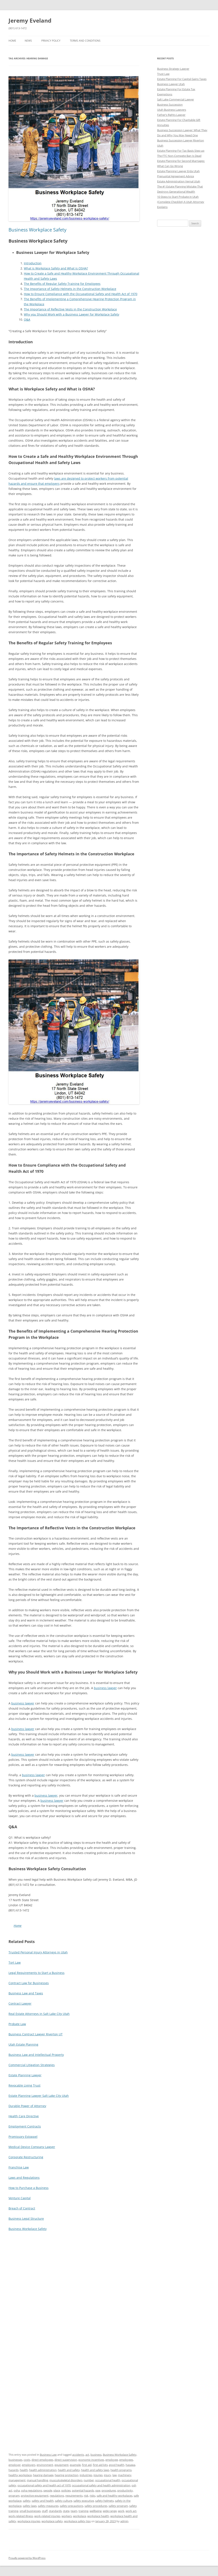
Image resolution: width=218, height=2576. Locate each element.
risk (86, 2495)
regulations (57, 2495)
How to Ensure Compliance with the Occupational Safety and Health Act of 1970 (80, 294)
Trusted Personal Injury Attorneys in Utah (38, 1952)
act (87, 2455)
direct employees (42, 2460)
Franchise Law (19, 2167)
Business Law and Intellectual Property (36, 2055)
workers (67, 2516)
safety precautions (71, 2506)
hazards (14, 2470)
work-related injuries (47, 2516)
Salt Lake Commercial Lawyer (175, 99)
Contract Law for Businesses (29, 1983)
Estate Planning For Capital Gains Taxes (182, 79)
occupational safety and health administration (101, 2485)
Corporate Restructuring (26, 2157)
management (17, 2480)
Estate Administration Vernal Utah (178, 181)
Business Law (48, 2455)
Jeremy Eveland (30, 20)
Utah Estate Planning (23, 2044)
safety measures (48, 2506)
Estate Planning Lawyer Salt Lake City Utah (39, 2096)
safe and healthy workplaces (114, 2495)
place (56, 2490)
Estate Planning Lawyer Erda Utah (178, 171)
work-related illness (21, 2516)
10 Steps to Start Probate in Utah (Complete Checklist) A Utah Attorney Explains (180, 202)
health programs (121, 2470)
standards (55, 2511)
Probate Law (17, 2024)
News (28, 40)
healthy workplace (20, 2475)
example (75, 2465)
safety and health (43, 2501)
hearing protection (66, 2475)
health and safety (69, 2470)
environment (45, 2465)
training (83, 2511)
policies (66, 2490)
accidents (78, 2455)
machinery (124, 2475)
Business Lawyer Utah (171, 84)
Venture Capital (20, 2198)
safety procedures (96, 2506)
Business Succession (170, 104)
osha (17, 2490)
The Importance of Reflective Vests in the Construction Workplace (70, 309)
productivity (125, 2490)
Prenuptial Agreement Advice (175, 176)
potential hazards (83, 2490)
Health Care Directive (24, 2116)
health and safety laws (95, 2470)
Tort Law (15, 1962)
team (74, 2511)
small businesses (30, 2511)
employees (126, 2460)
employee (111, 2460)
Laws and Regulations (24, 2178)
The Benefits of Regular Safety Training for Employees (62, 284)
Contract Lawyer (20, 2003)
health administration (43, 2470)
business (96, 2455)
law (114, 2475)
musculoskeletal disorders (65, 2480)
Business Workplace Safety (37, 229)
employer (15, 2465)
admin (124, 2521)
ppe (97, 2490)
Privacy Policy (50, 40)
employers (28, 2465)
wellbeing (96, 2511)
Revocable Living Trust (24, 2085)
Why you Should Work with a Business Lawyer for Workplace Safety (71, 314)
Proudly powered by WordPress (27, 2558)
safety (26, 2501)
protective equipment (35, 2495)
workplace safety (52, 2521)
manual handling (37, 2480)
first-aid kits (100, 2465)
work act (131, 2511)
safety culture (63, 2501)
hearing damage (43, 2475)
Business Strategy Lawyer (173, 69)
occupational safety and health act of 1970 (44, 2485)
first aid (87, 2465)
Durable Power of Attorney (27, 2106)
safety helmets (104, 2501)
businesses (15, 2460)
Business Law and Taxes (26, 1993)
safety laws (30, 2506)
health (24, 2470)
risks (92, 2495)
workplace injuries (28, 2521)
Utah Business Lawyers (171, 110)
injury (107, 2475)
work (121, 2511)
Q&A (27, 319)
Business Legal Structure (26, 2219)
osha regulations (31, 2490)
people (47, 2490)
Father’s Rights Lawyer (171, 115)
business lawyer (105, 1688)
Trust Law (163, 74)
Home (12, 40)
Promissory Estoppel (23, 2137)
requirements (74, 2495)
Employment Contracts (25, 2126)
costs (27, 2460)
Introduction (33, 263)
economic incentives (91, 2460)
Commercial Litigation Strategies (32, 2065)
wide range (110, 2511)
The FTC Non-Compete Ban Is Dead (179, 156)
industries (86, 2475)
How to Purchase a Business (29, 2188)
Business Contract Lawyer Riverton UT (36, 2034)
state (66, 2511)
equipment (61, 2465)
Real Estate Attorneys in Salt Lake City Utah (39, 2014)
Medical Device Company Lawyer (32, 2147)
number (89, 2480)
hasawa (130, 2465)
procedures (109, 2490)
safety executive (83, 2501)
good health (116, 2465)
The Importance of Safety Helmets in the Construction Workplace (70, 289)
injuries (98, 2475)
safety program (118, 2506)
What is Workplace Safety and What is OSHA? (56, 268)
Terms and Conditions (85, 40)
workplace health (98, 2516)
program (14, 2495)
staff (45, 2511)
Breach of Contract (22, 2208)
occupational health (107, 2480)
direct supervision (65, 2460)
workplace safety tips (77, 2521)
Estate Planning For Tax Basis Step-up (180, 151)
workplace (79, 2516)
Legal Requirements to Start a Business (37, 1973)
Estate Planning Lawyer (25, 2075)
